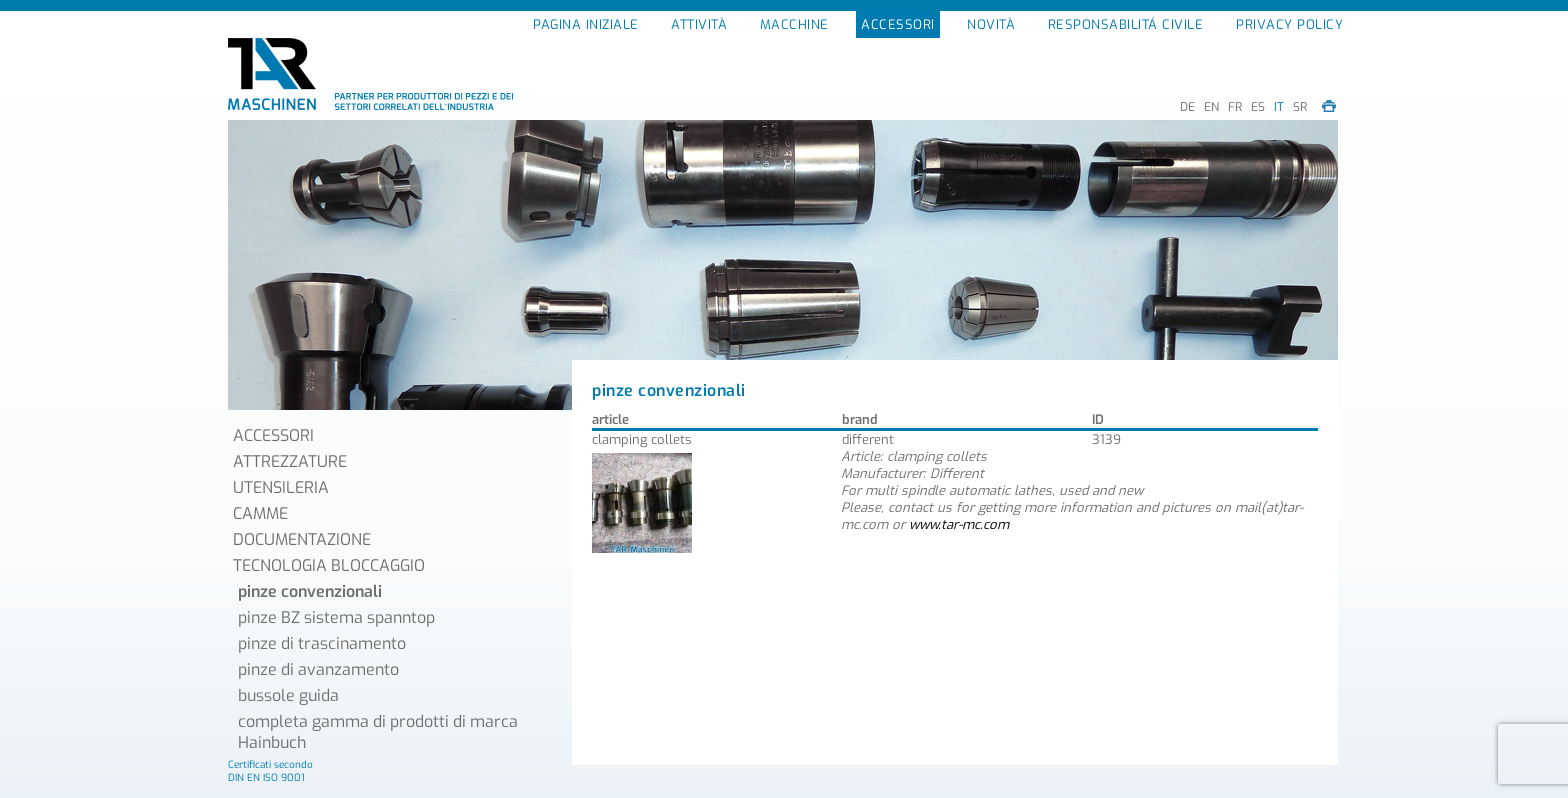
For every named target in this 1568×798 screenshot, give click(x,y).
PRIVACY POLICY (1289, 24)
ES (1258, 107)
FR (1235, 107)
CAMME (260, 513)
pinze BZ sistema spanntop (336, 617)
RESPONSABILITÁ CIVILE (1126, 24)
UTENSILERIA (281, 487)
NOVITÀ (991, 24)
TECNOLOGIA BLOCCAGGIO (329, 565)
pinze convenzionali (310, 591)
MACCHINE (794, 24)
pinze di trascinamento (322, 643)
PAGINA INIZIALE (586, 24)
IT (1279, 107)
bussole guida (288, 695)
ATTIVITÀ (699, 24)
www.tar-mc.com (959, 524)
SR (1300, 107)
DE (1187, 107)
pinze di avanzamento (318, 669)
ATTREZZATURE (290, 461)
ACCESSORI (898, 24)
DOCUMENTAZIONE (302, 539)
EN (1211, 107)
